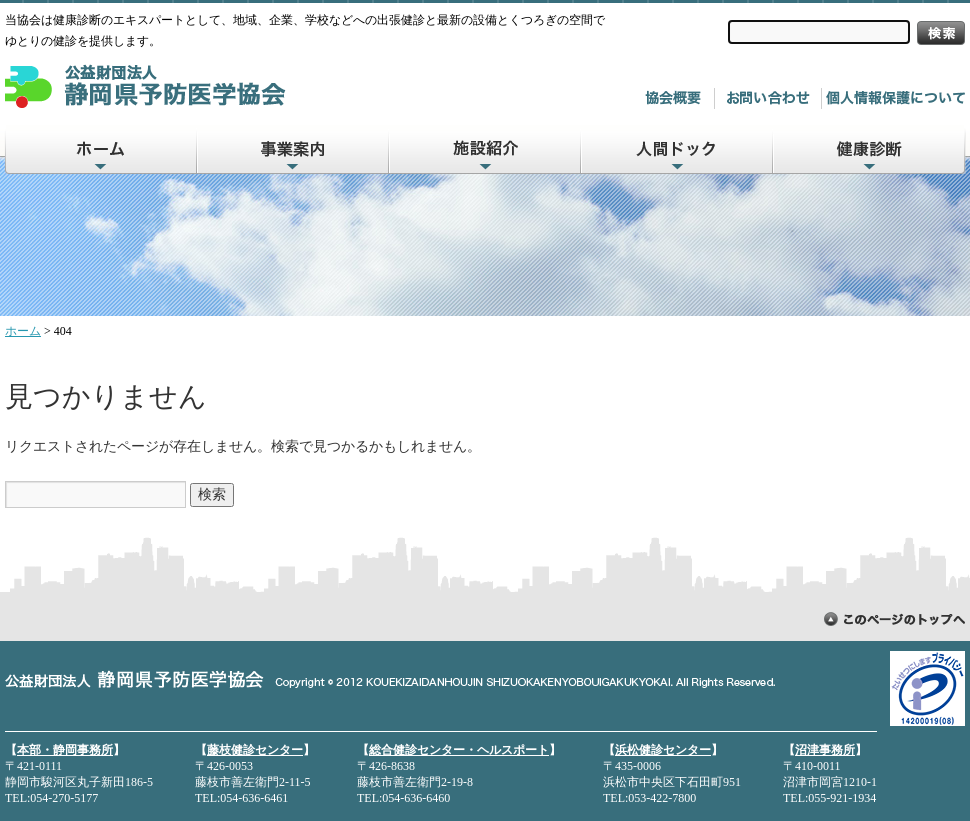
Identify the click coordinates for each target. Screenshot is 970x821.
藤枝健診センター (255, 750)
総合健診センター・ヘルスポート (459, 750)
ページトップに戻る (894, 619)
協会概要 (677, 98)
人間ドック (678, 149)
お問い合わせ (772, 98)
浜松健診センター (663, 750)
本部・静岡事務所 (65, 750)
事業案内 (294, 149)
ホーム (101, 149)
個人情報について (895, 98)
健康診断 (870, 149)
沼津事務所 (825, 750)
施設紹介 (486, 149)
